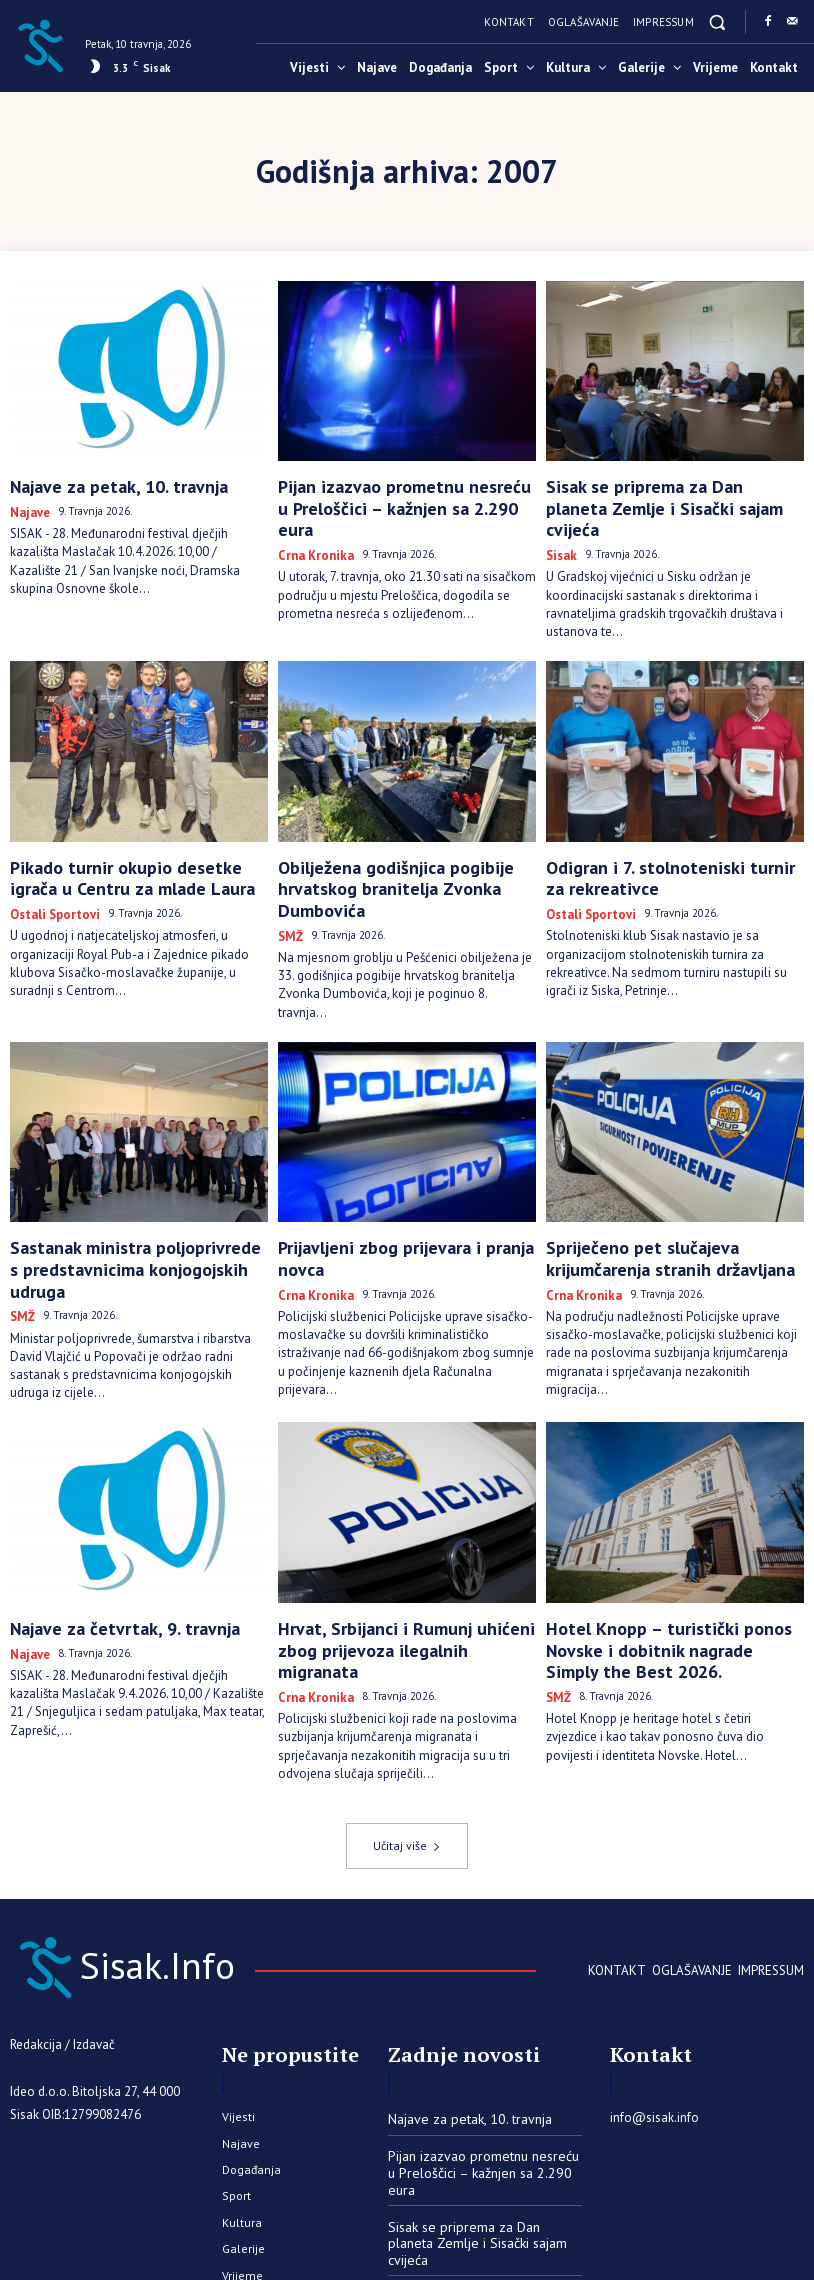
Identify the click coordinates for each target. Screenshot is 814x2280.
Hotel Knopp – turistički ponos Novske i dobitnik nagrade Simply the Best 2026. (675, 1552)
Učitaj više (407, 1729)
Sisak (559, 523)
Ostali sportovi (50, 870)
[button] (717, 21)
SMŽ (289, 870)
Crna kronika (309, 523)
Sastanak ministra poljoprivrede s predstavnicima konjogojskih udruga (127, 1186)
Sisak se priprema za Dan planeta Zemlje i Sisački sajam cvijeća (655, 492)
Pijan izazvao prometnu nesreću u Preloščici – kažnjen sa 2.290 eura (387, 492)
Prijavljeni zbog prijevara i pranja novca (405, 1178)
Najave (26, 506)
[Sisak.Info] (40, 44)
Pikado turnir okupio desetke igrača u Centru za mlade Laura (131, 839)
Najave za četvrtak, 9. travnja (105, 1544)
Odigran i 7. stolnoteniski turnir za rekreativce (657, 839)
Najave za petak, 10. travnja (100, 484)
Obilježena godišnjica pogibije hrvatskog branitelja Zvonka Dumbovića (407, 839)
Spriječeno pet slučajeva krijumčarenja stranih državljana (670, 1186)
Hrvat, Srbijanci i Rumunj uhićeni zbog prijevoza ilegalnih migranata (399, 1552)
